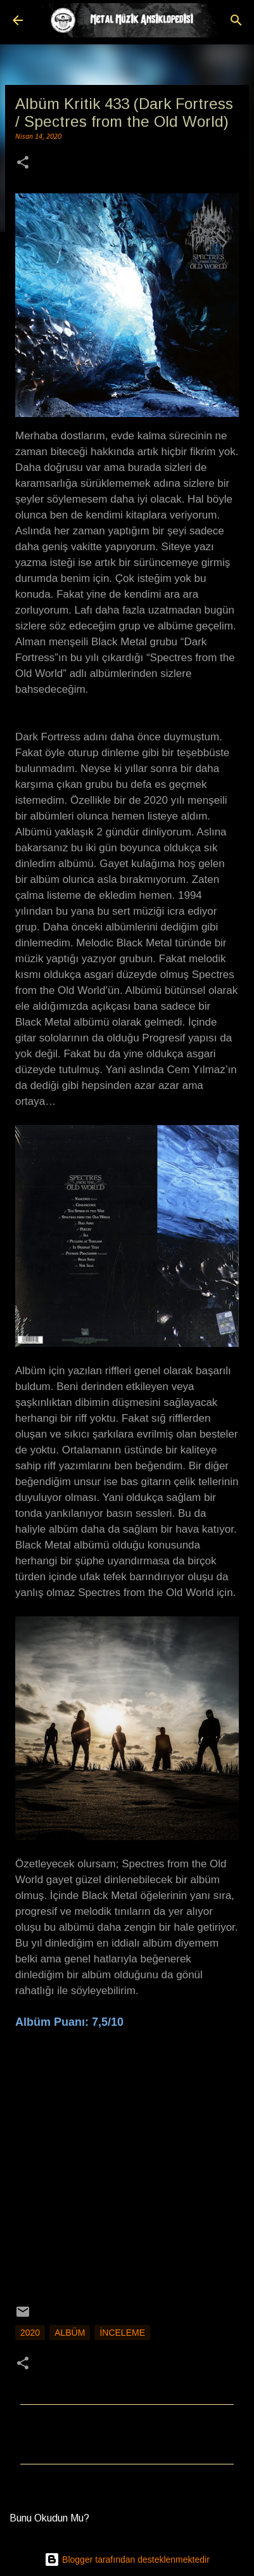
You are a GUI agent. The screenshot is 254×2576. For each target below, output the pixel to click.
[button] (22, 164)
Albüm (69, 2333)
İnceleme (122, 2333)
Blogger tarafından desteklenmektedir (127, 2559)
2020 (30, 2333)
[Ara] (236, 20)
